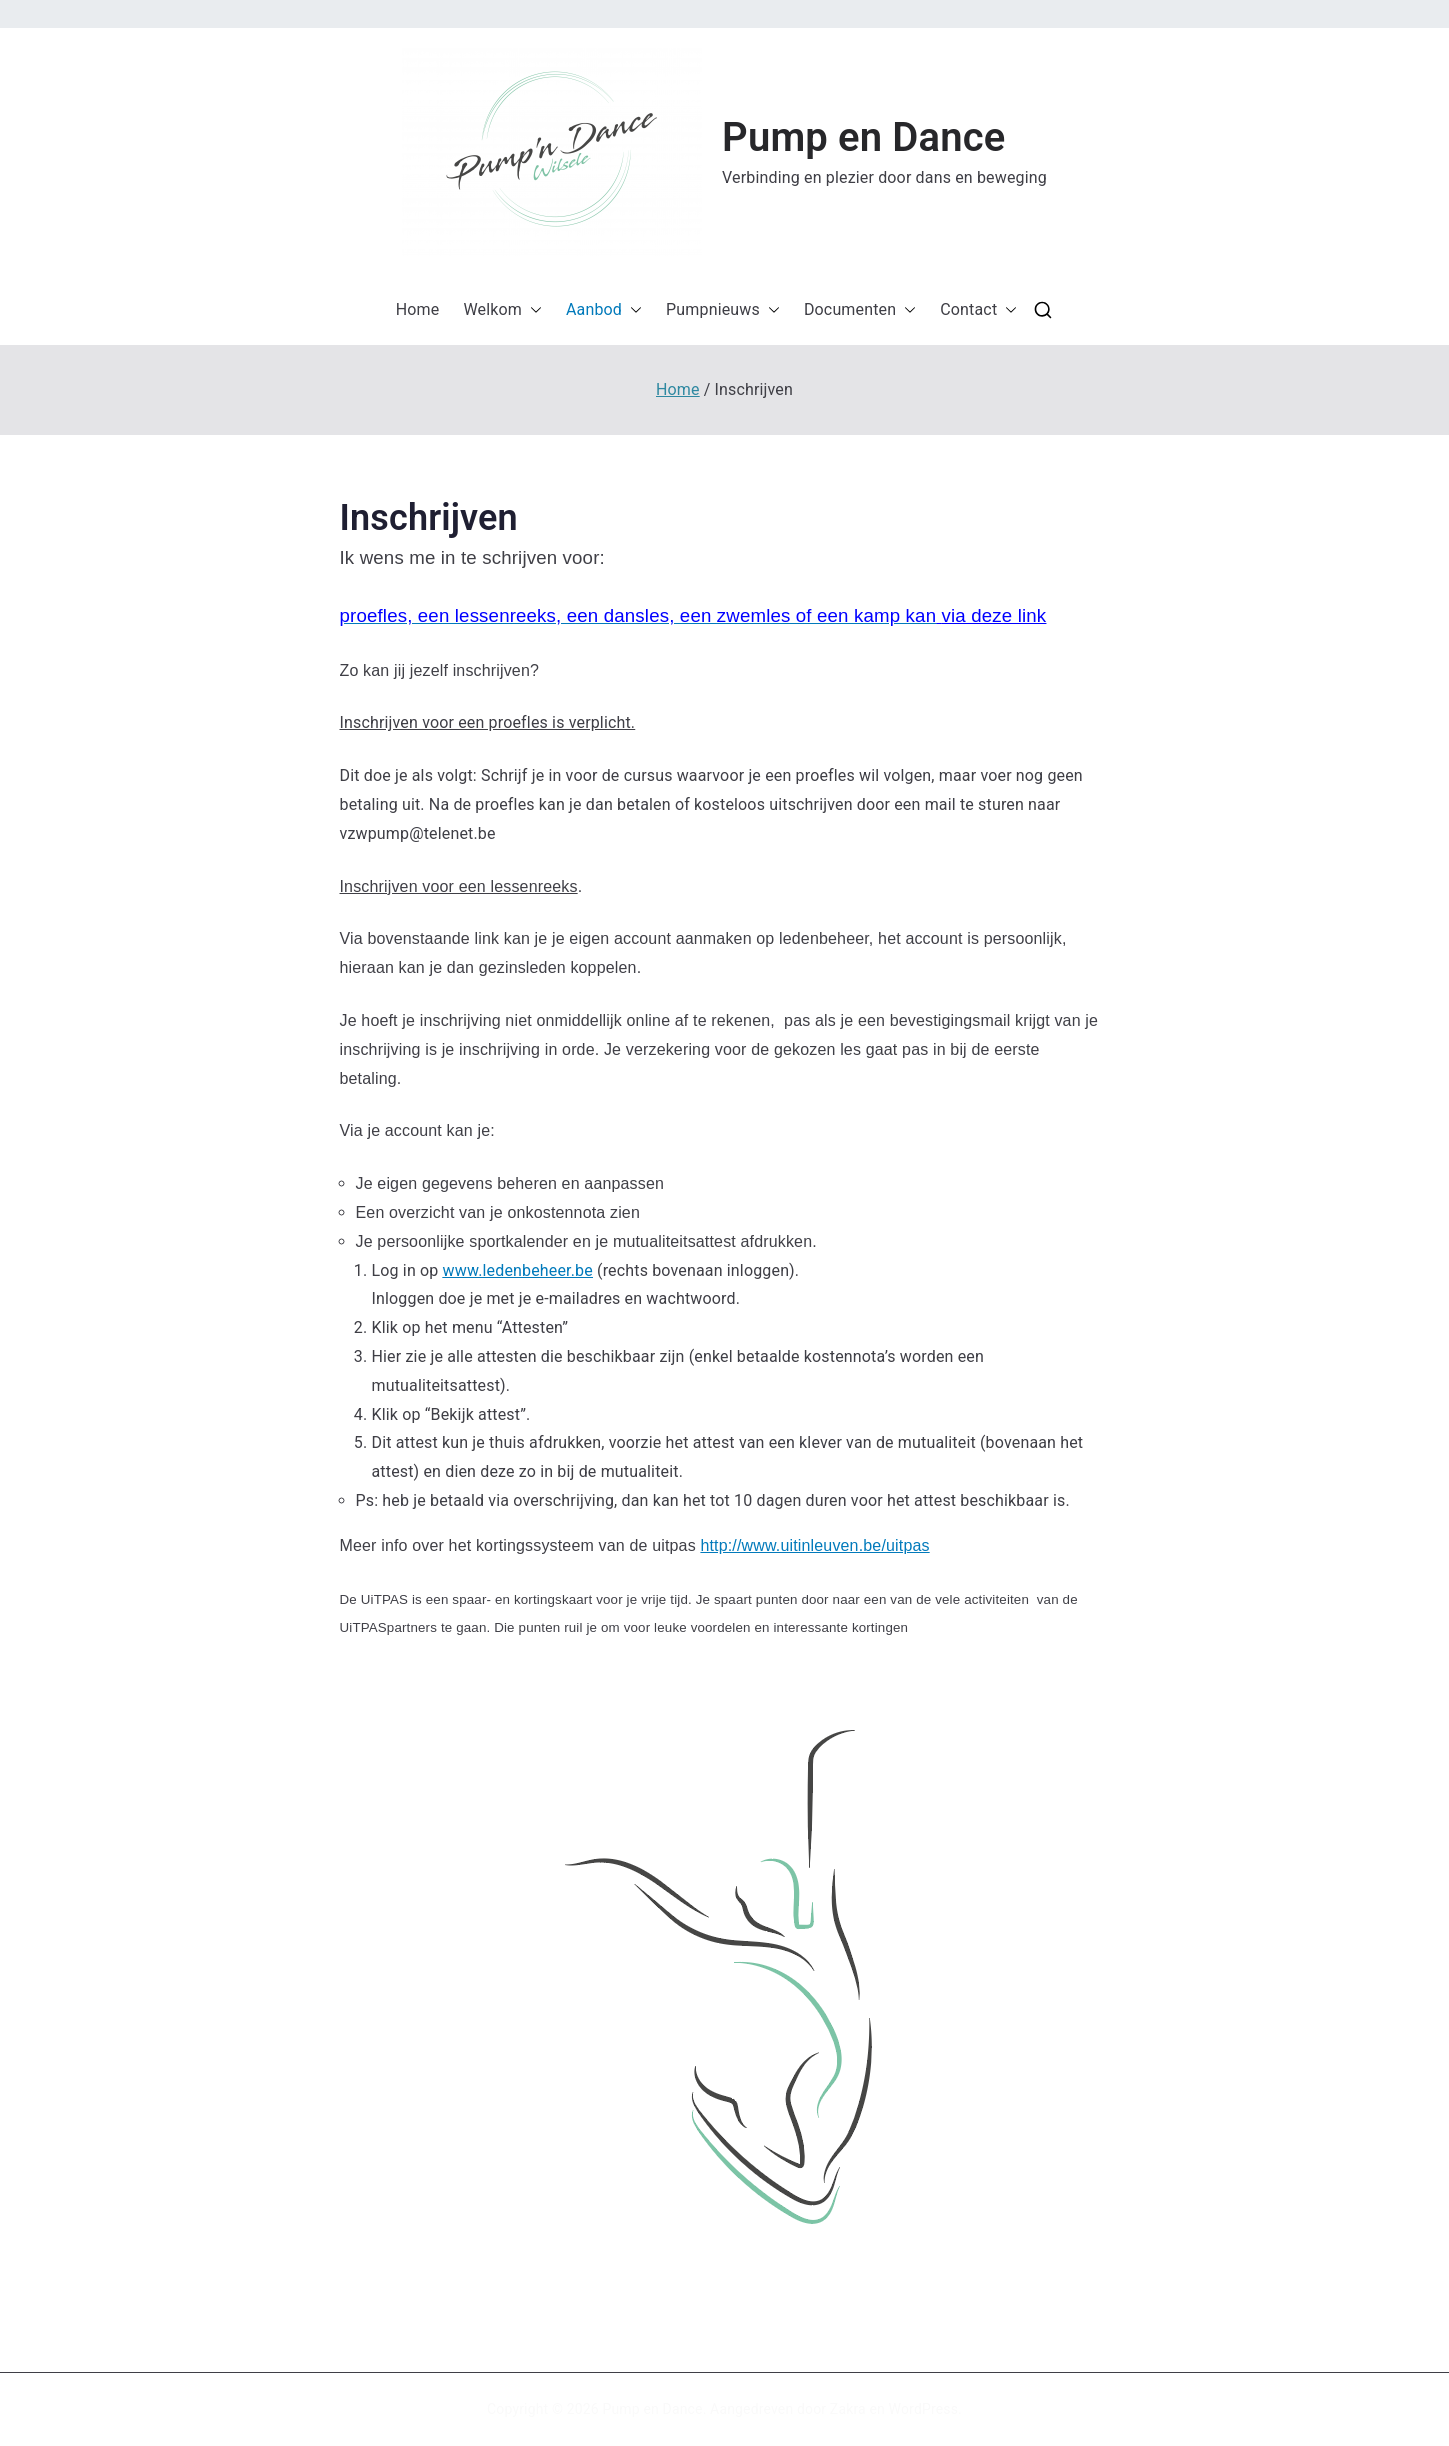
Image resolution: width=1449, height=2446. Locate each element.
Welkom (502, 310)
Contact (978, 310)
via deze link (994, 615)
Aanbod (604, 310)
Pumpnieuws (723, 310)
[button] (552, 152)
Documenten (860, 310)
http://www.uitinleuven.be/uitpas (814, 1545)
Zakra (848, 2409)
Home (418, 309)
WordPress (923, 2409)
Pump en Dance (863, 137)
